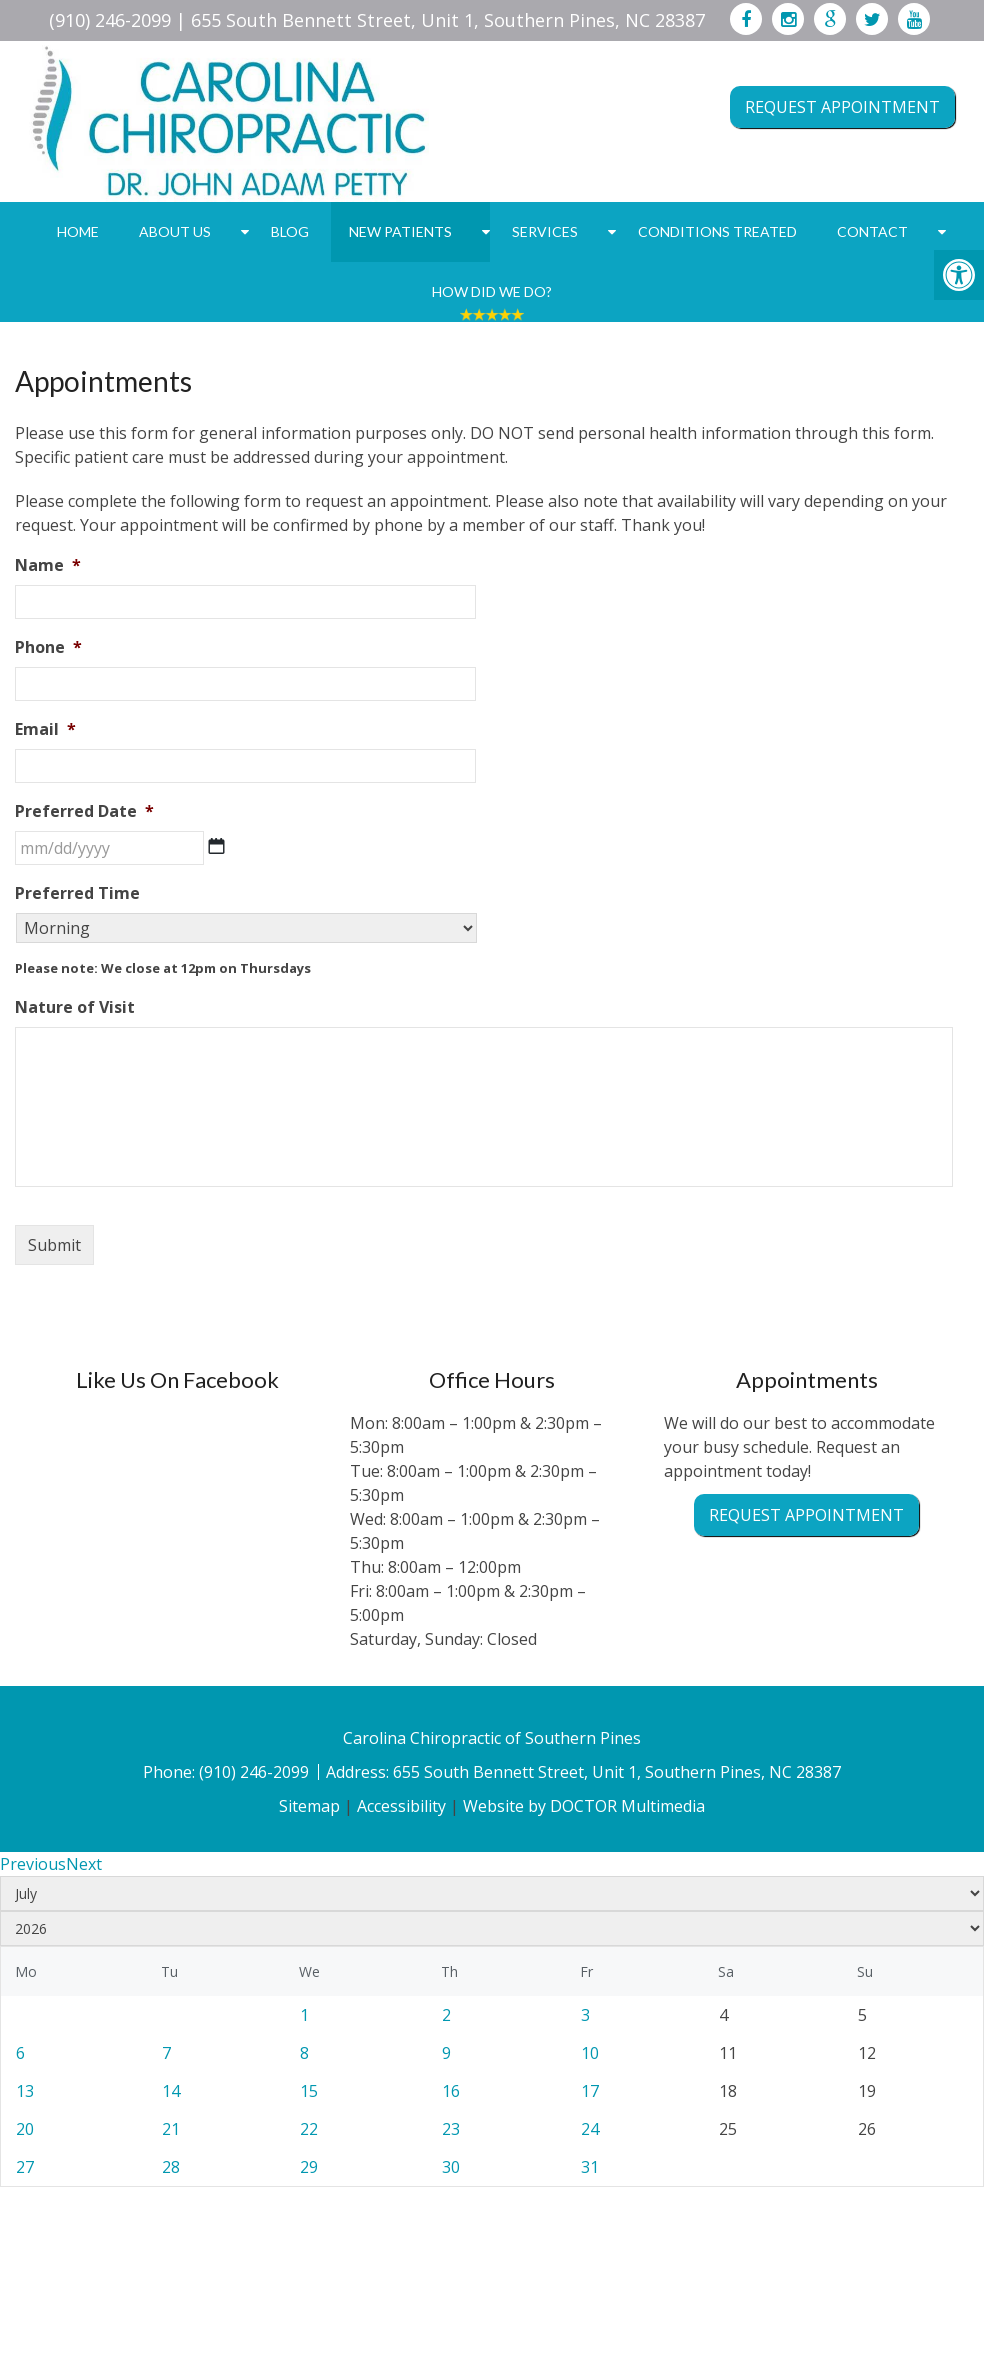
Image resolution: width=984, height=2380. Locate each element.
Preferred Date (84, 811)
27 (25, 2167)
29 (309, 2167)
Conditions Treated (717, 231)
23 (451, 2129)
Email (45, 729)
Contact (872, 231)
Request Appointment (842, 107)
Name (48, 565)
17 (590, 2091)
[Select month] (492, 1893)
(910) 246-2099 (110, 20)
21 (171, 2129)
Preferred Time (77, 893)
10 (590, 2053)
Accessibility (401, 1806)
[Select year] (492, 1928)
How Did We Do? (492, 291)
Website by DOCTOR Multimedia (584, 1806)
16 (451, 2091)
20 (25, 2129)
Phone (48, 647)
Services (545, 231)
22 (309, 2129)
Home (78, 231)
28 (171, 2167)
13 (25, 2091)
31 (590, 2167)
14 (171, 2091)
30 (451, 2167)
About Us (175, 231)
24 (590, 2129)
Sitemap (309, 1806)
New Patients (400, 231)
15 (309, 2091)
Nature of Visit (75, 1007)
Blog (290, 231)
